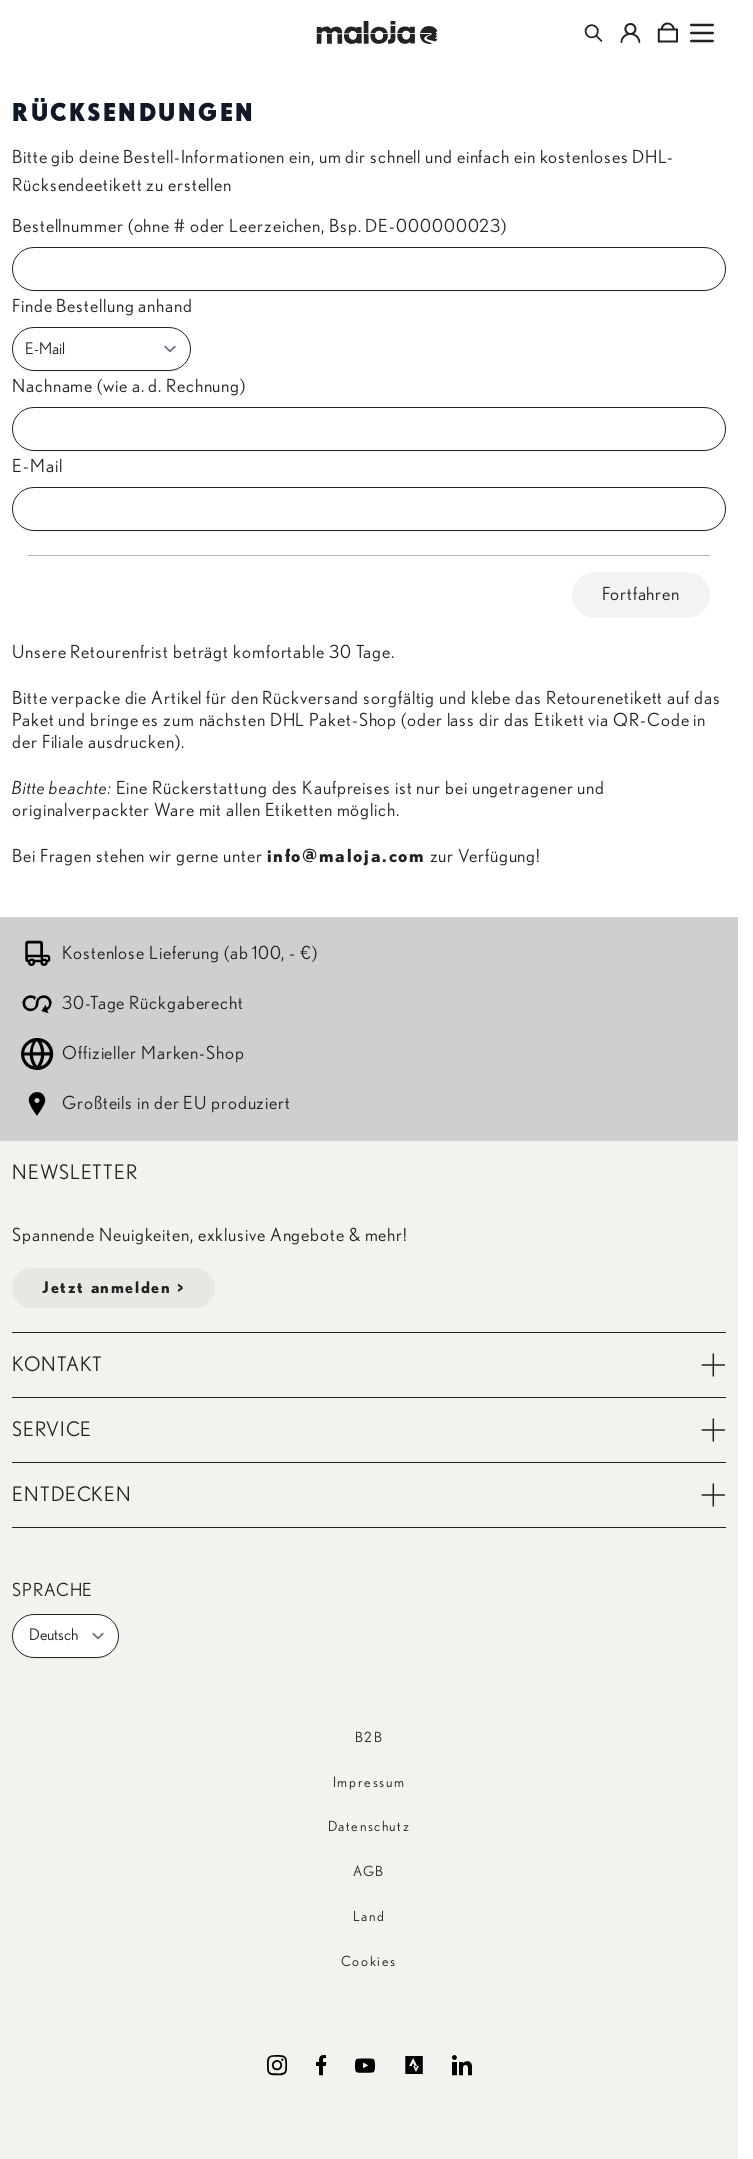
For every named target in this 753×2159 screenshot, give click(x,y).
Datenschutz (369, 1827)
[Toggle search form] (593, 33)
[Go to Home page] (376, 32)
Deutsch (67, 1636)
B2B (369, 1738)
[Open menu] (702, 33)
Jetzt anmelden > (113, 1288)
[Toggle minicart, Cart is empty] (667, 33)
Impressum (369, 1783)
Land (369, 1917)
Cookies (369, 1962)
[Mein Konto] (630, 33)
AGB (369, 1872)
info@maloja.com (346, 857)
